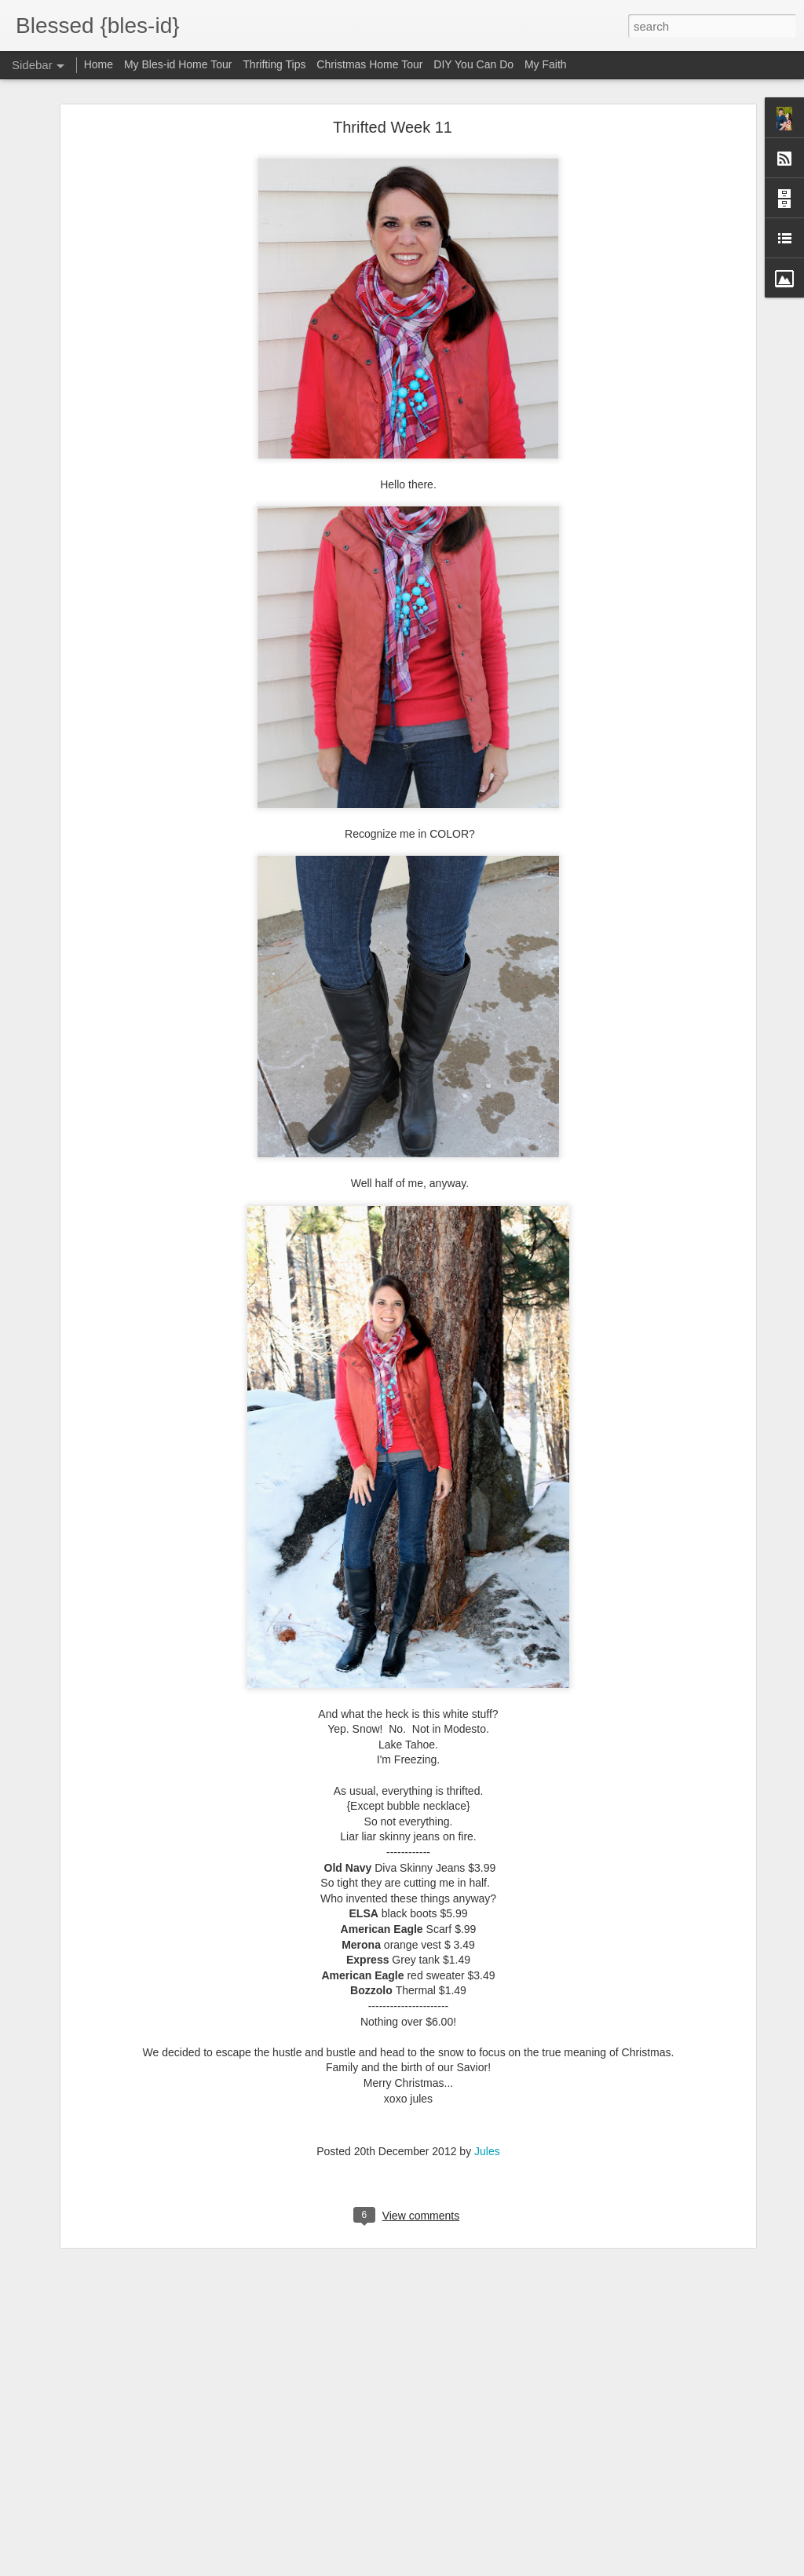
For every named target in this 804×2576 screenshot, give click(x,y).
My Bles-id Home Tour (178, 64)
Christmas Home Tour (369, 64)
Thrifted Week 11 (392, 127)
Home (98, 64)
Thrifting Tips (274, 64)
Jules (487, 2151)
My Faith (545, 64)
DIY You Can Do (473, 64)
